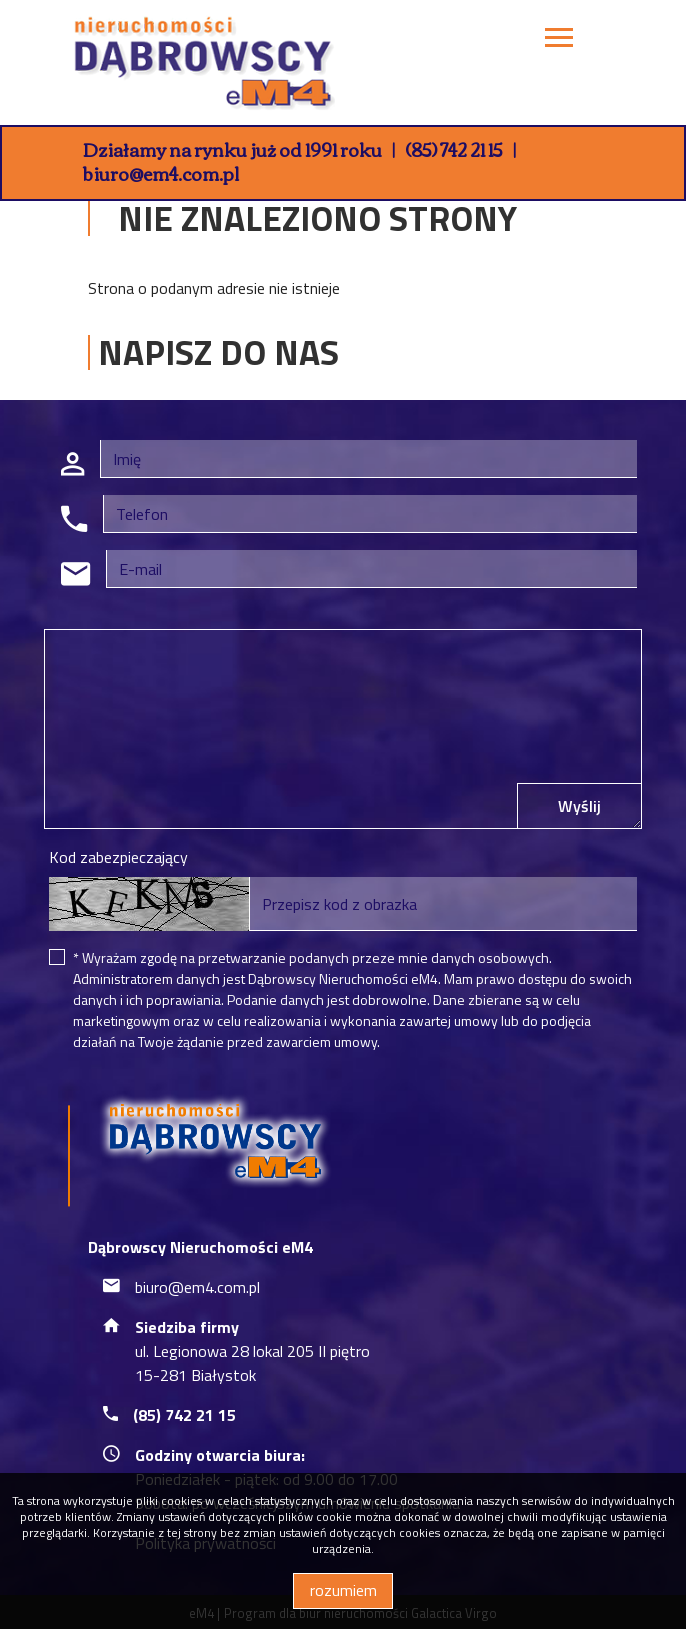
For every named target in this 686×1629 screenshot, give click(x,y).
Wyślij (579, 806)
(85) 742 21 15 (454, 149)
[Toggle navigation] (559, 40)
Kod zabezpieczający (118, 857)
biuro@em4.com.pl (161, 173)
